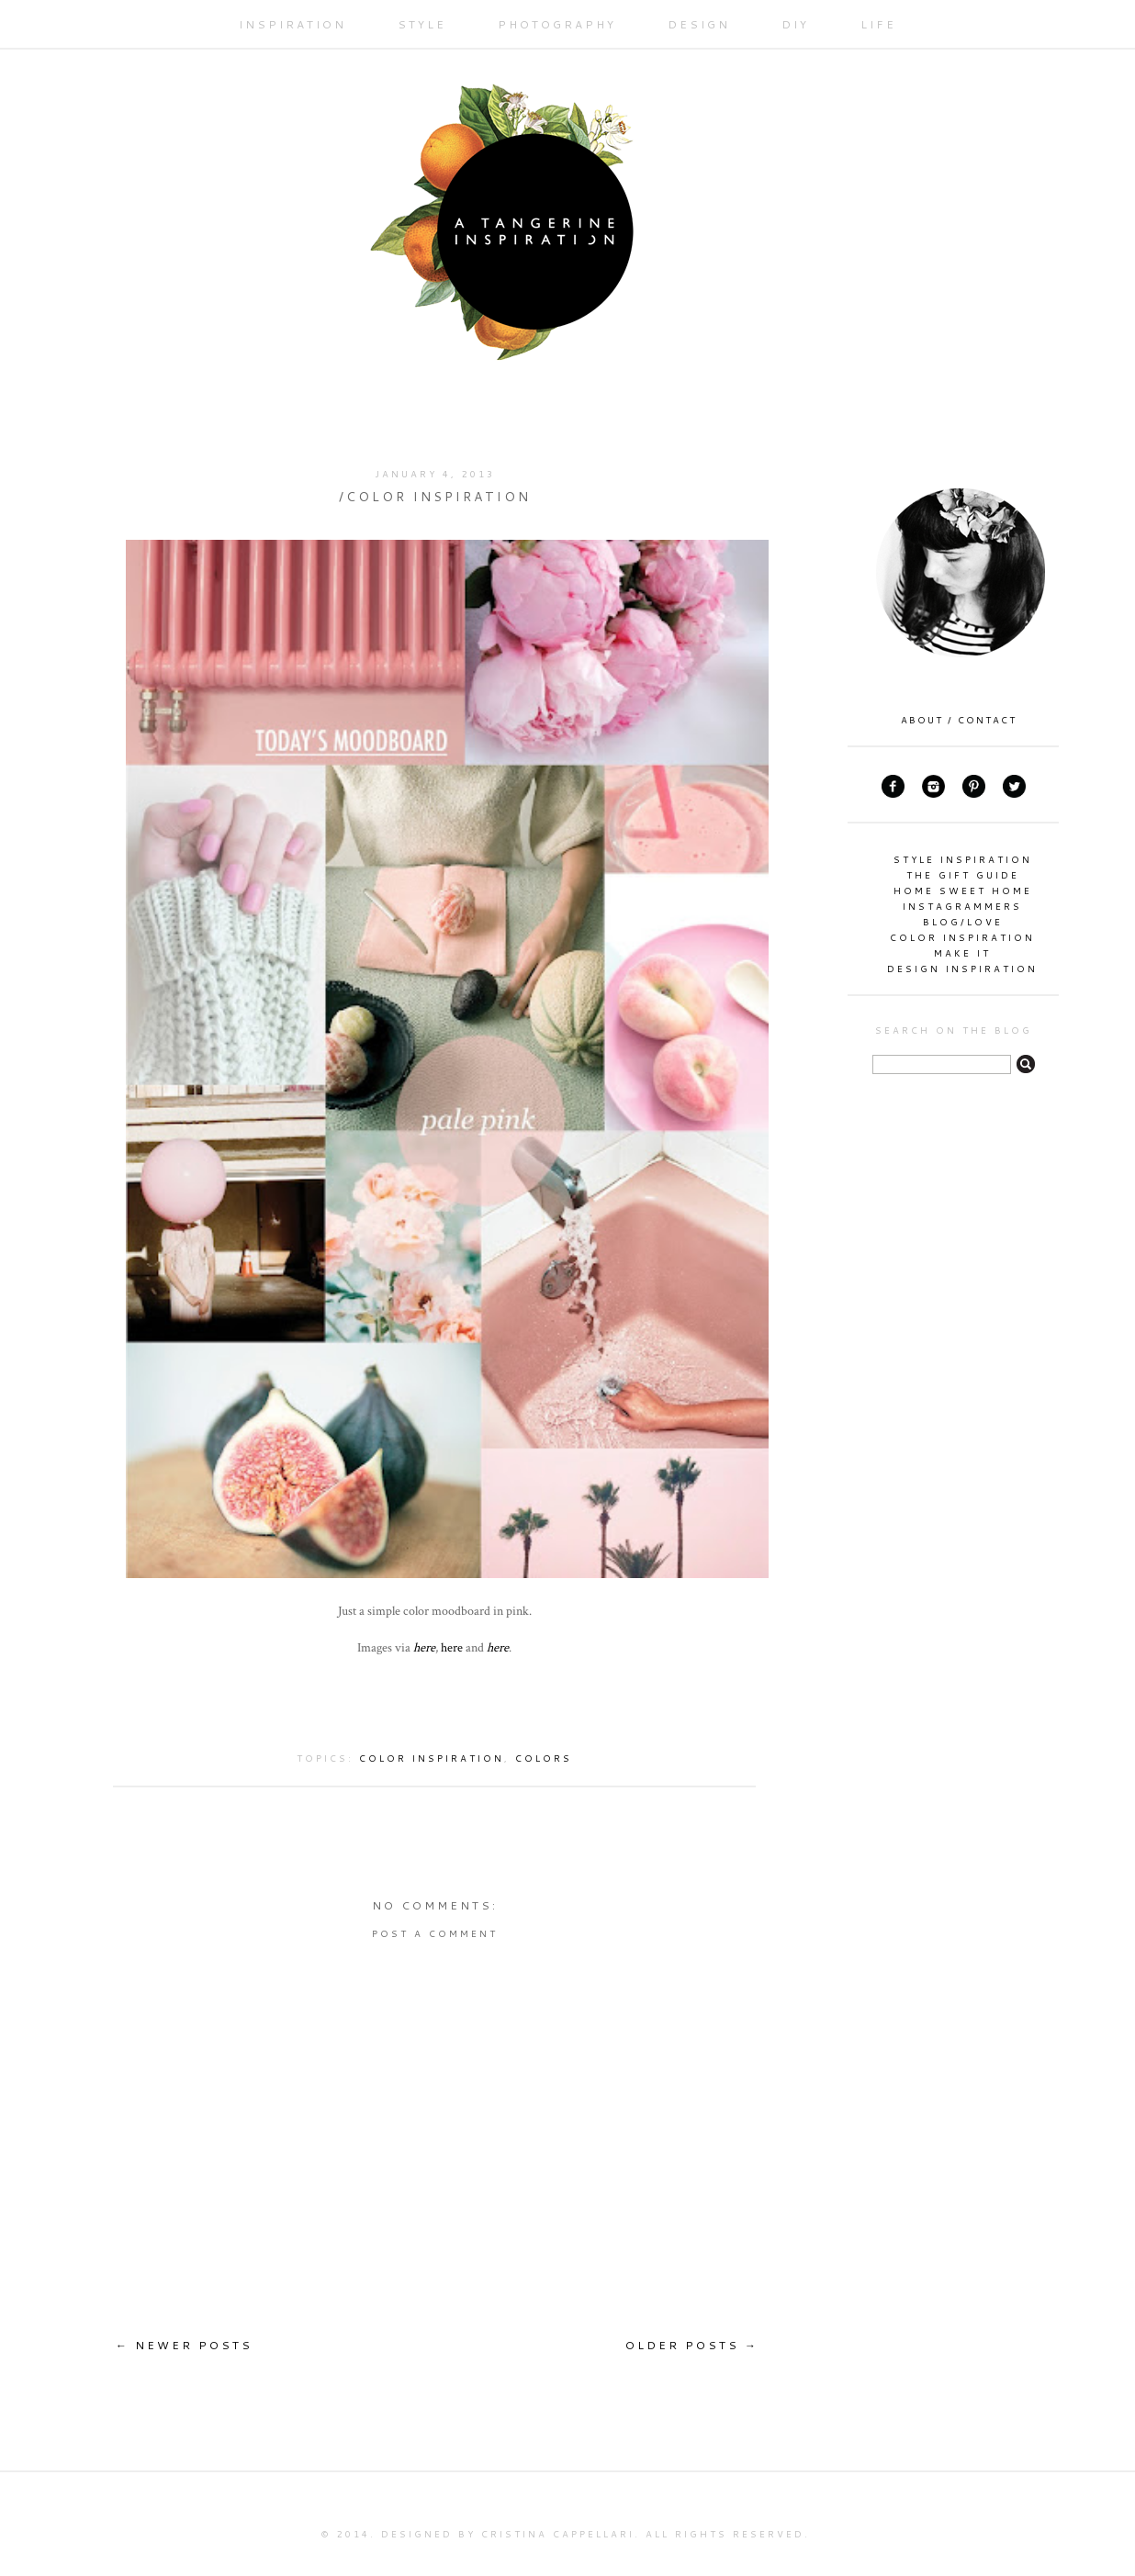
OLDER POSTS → (692, 2345)
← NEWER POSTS (184, 2345)
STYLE (422, 24)
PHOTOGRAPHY (557, 24)
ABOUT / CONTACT (959, 719)
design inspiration (962, 968)
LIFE (878, 24)
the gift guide (962, 874)
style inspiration (962, 859)
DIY (795, 24)
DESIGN (699, 24)
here (424, 1647)
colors (543, 1758)
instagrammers (962, 906)
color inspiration (431, 1758)
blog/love (963, 921)
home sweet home (962, 890)
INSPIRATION (292, 24)
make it (962, 952)
